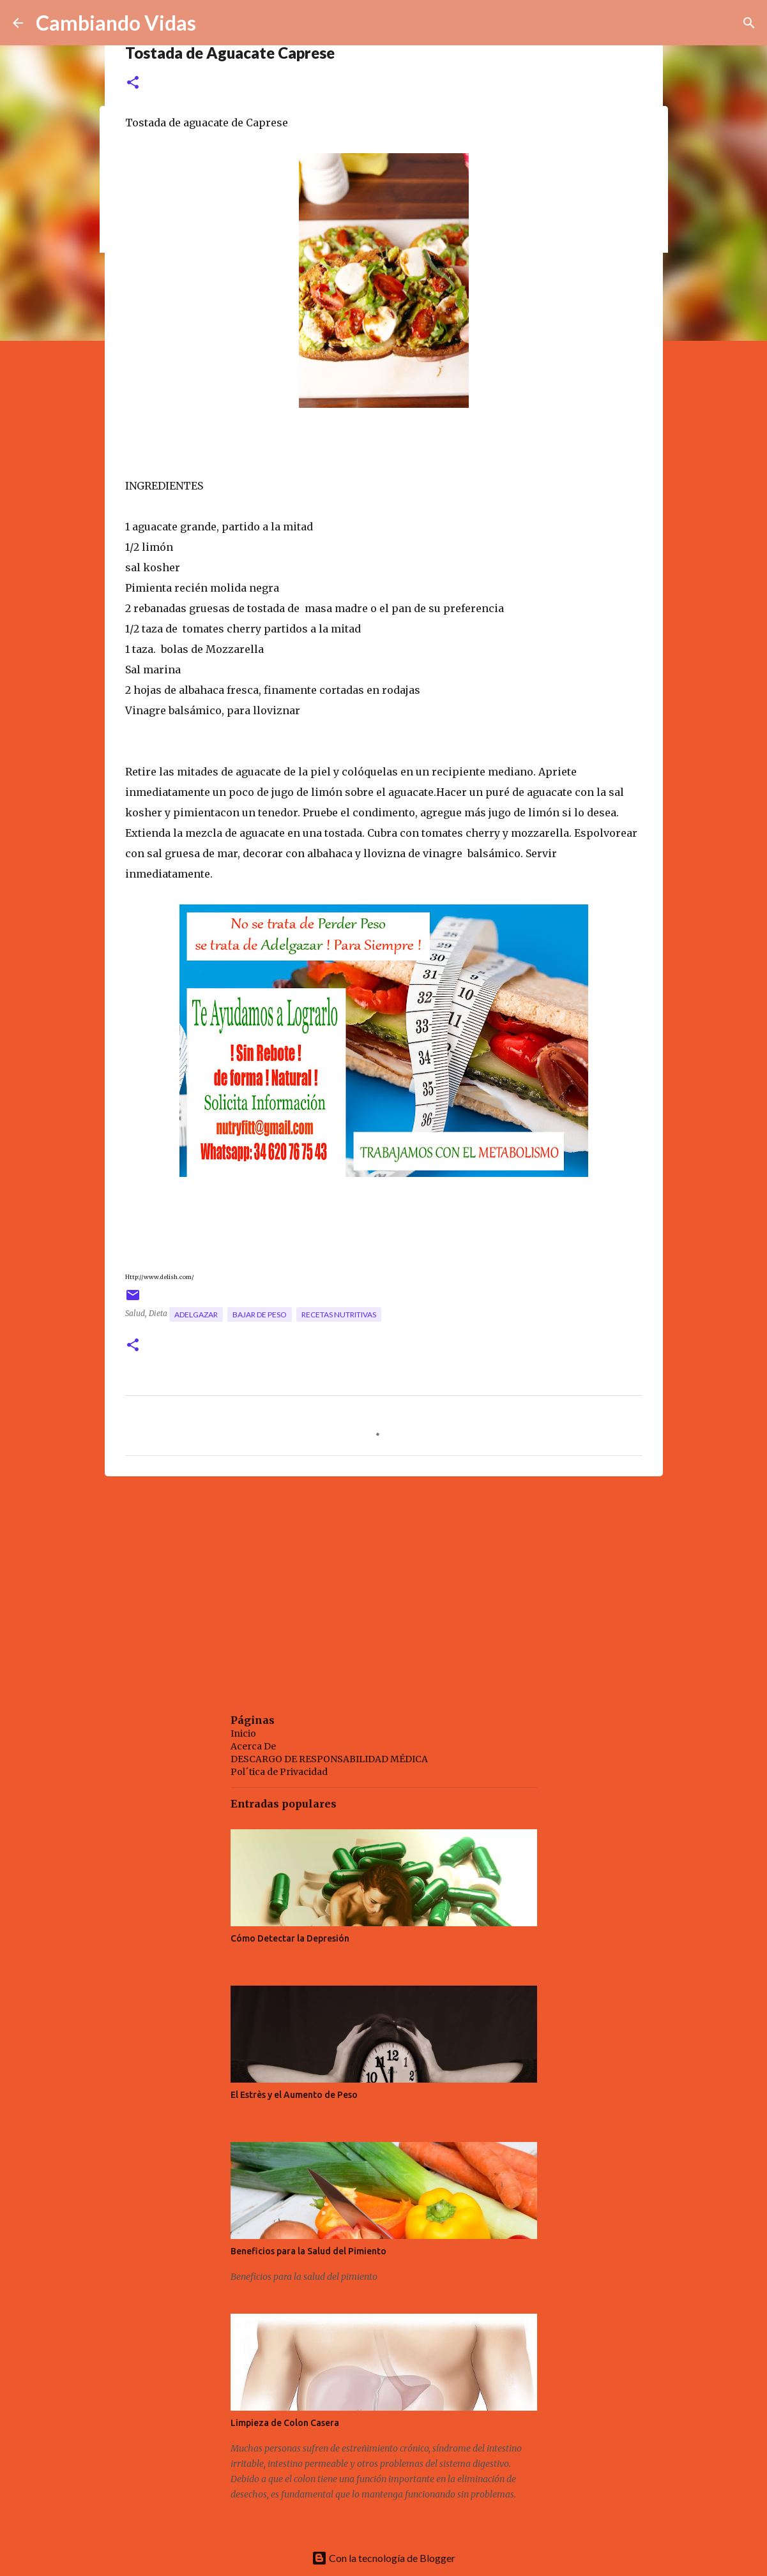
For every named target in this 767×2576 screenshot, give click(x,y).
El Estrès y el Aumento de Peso (294, 2095)
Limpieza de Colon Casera (285, 2423)
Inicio (243, 1733)
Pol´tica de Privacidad (279, 1772)
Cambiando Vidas (116, 22)
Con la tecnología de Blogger (383, 2558)
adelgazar (196, 1314)
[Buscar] (749, 23)
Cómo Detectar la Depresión (290, 1938)
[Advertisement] (384, 1584)
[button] (132, 83)
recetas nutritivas (338, 1314)
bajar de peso (259, 1314)
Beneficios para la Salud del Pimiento (308, 2251)
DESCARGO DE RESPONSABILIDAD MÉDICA (329, 1759)
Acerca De (253, 1746)
